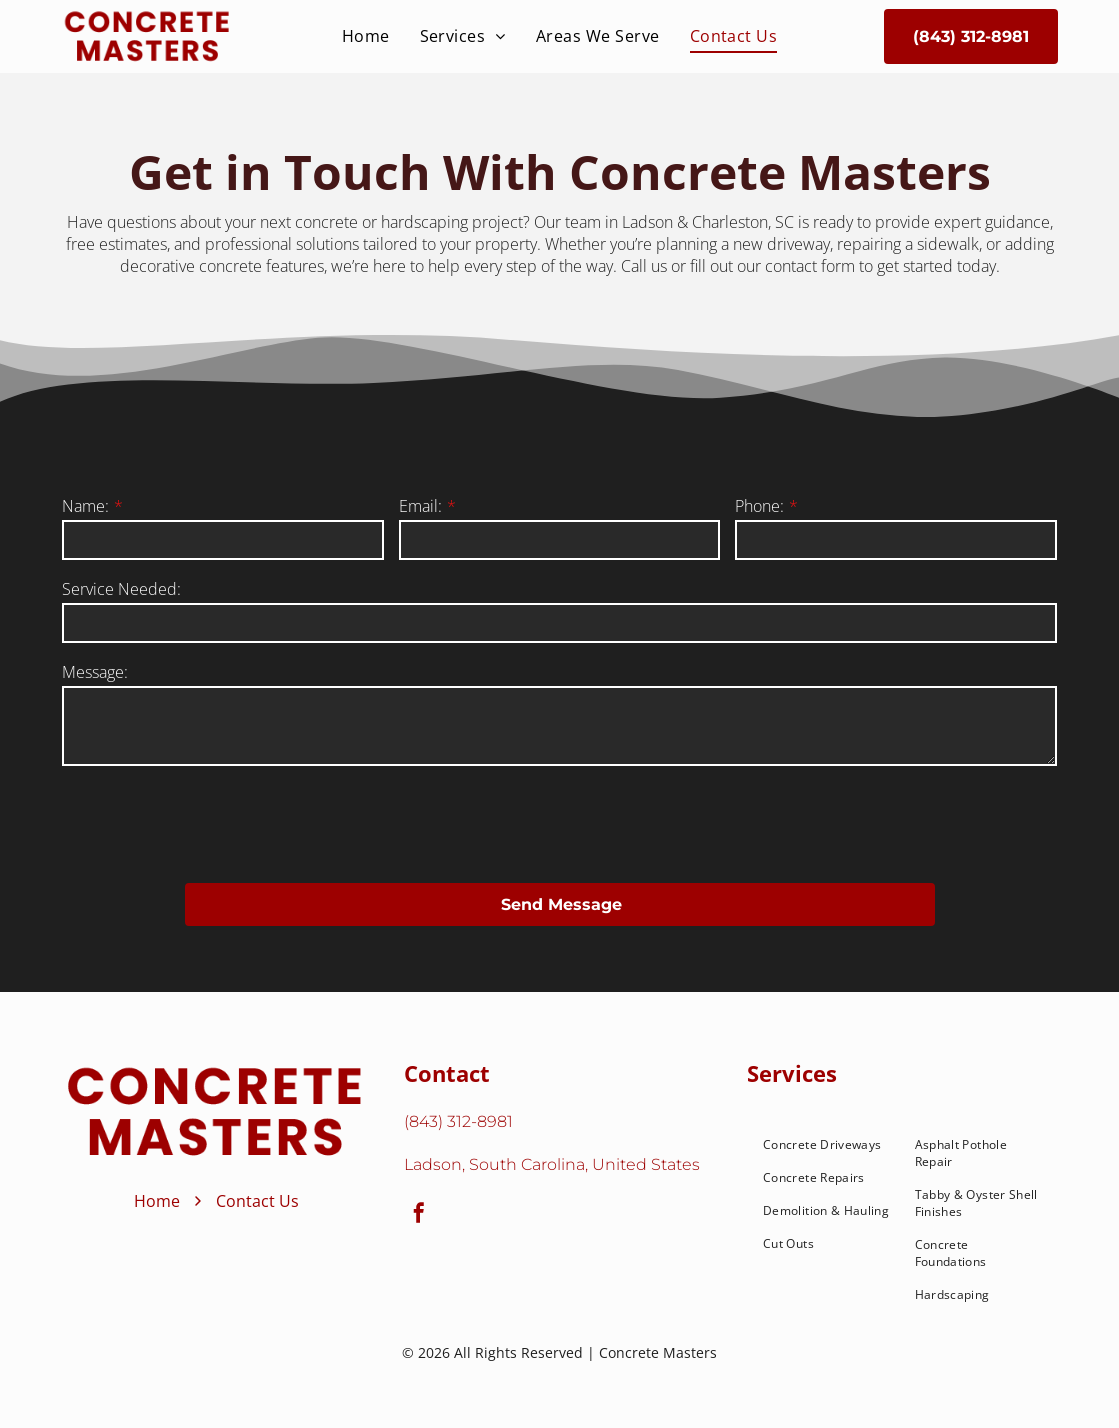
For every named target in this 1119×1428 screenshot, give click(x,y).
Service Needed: (121, 589)
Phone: (759, 506)
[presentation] (214, 823)
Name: (85, 506)
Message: (95, 672)
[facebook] (419, 1215)
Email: (420, 506)
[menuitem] (366, 36)
